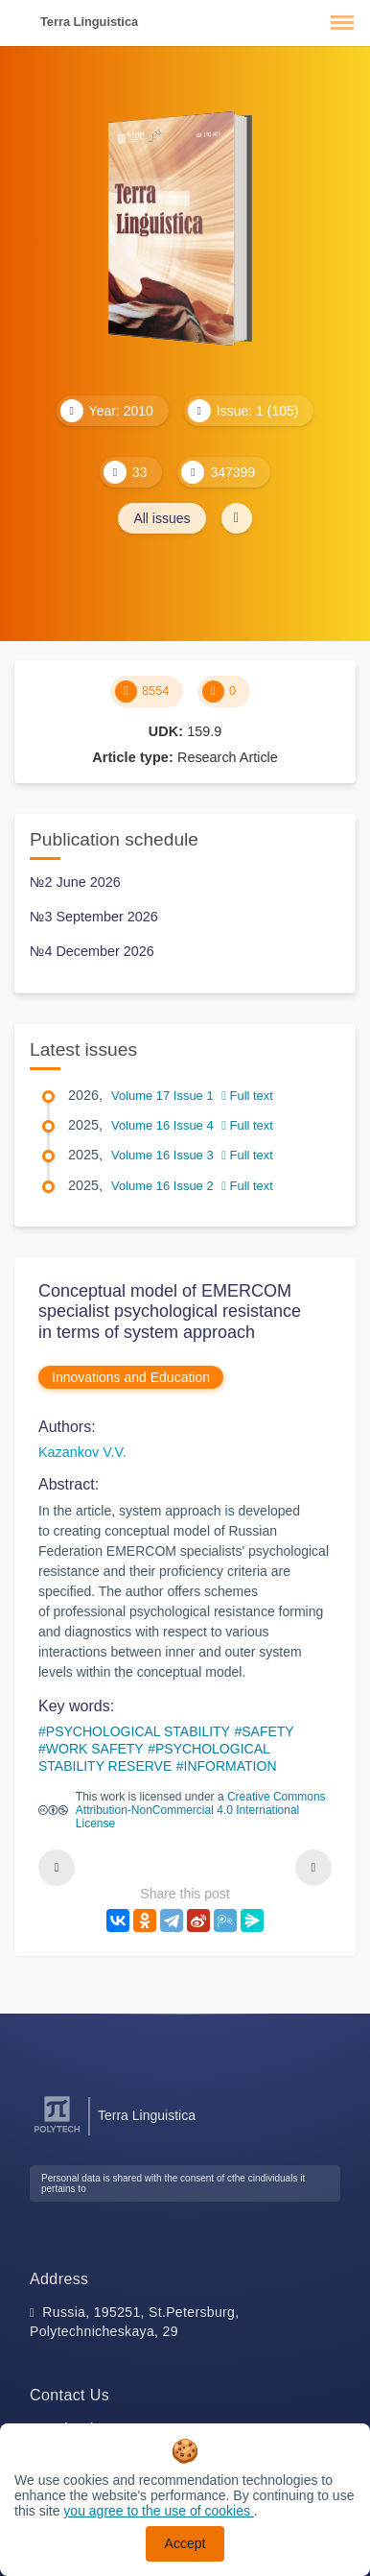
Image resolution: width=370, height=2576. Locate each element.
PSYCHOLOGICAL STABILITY (138, 1731)
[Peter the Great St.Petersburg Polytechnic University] (57, 2133)
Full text (247, 1095)
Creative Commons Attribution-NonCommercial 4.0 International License (201, 1810)
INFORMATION (230, 1766)
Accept (185, 2543)
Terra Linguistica (89, 21)
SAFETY (267, 1731)
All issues (161, 518)
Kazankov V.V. (82, 1452)
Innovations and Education (131, 1377)
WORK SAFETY (95, 1748)
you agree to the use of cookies (158, 2510)
